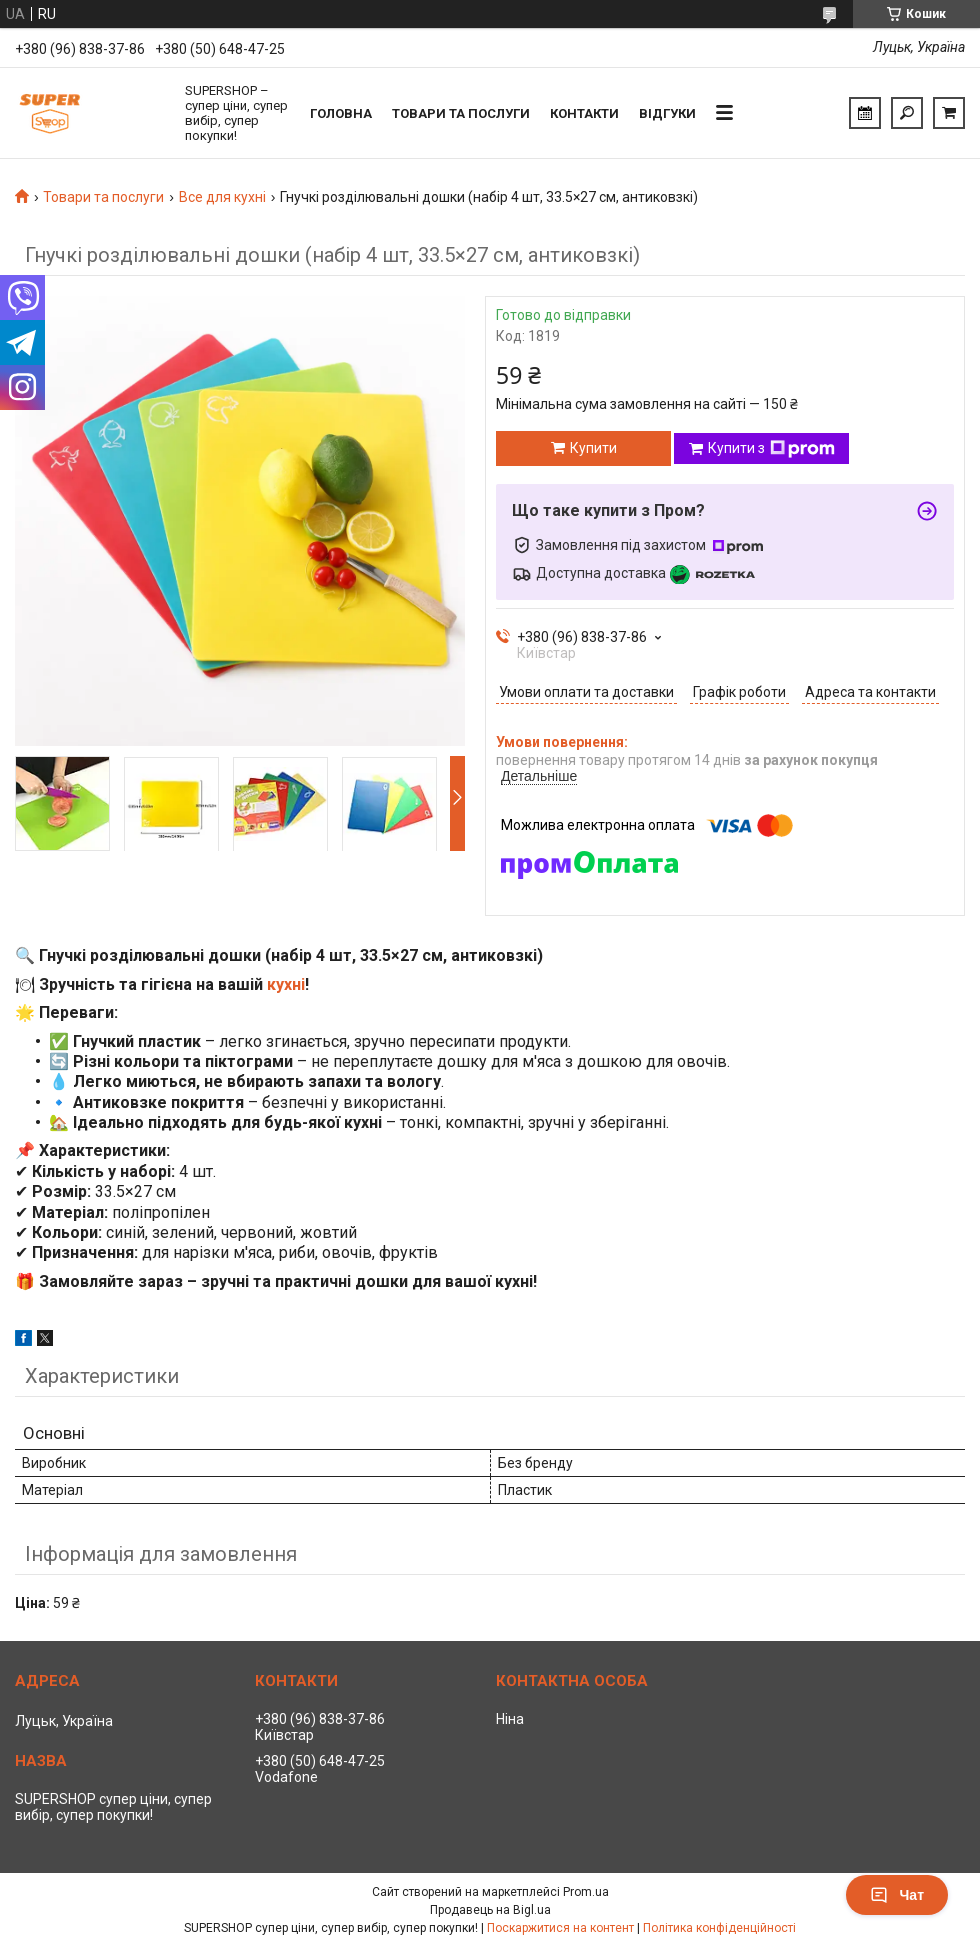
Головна (341, 113)
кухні (286, 984)
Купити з (771, 449)
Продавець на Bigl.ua (490, 1910)
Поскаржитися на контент (560, 1928)
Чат (897, 1895)
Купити (593, 448)
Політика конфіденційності (719, 1928)
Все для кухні (222, 197)
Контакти (584, 113)
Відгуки (667, 113)
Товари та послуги (461, 113)
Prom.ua (586, 1892)
